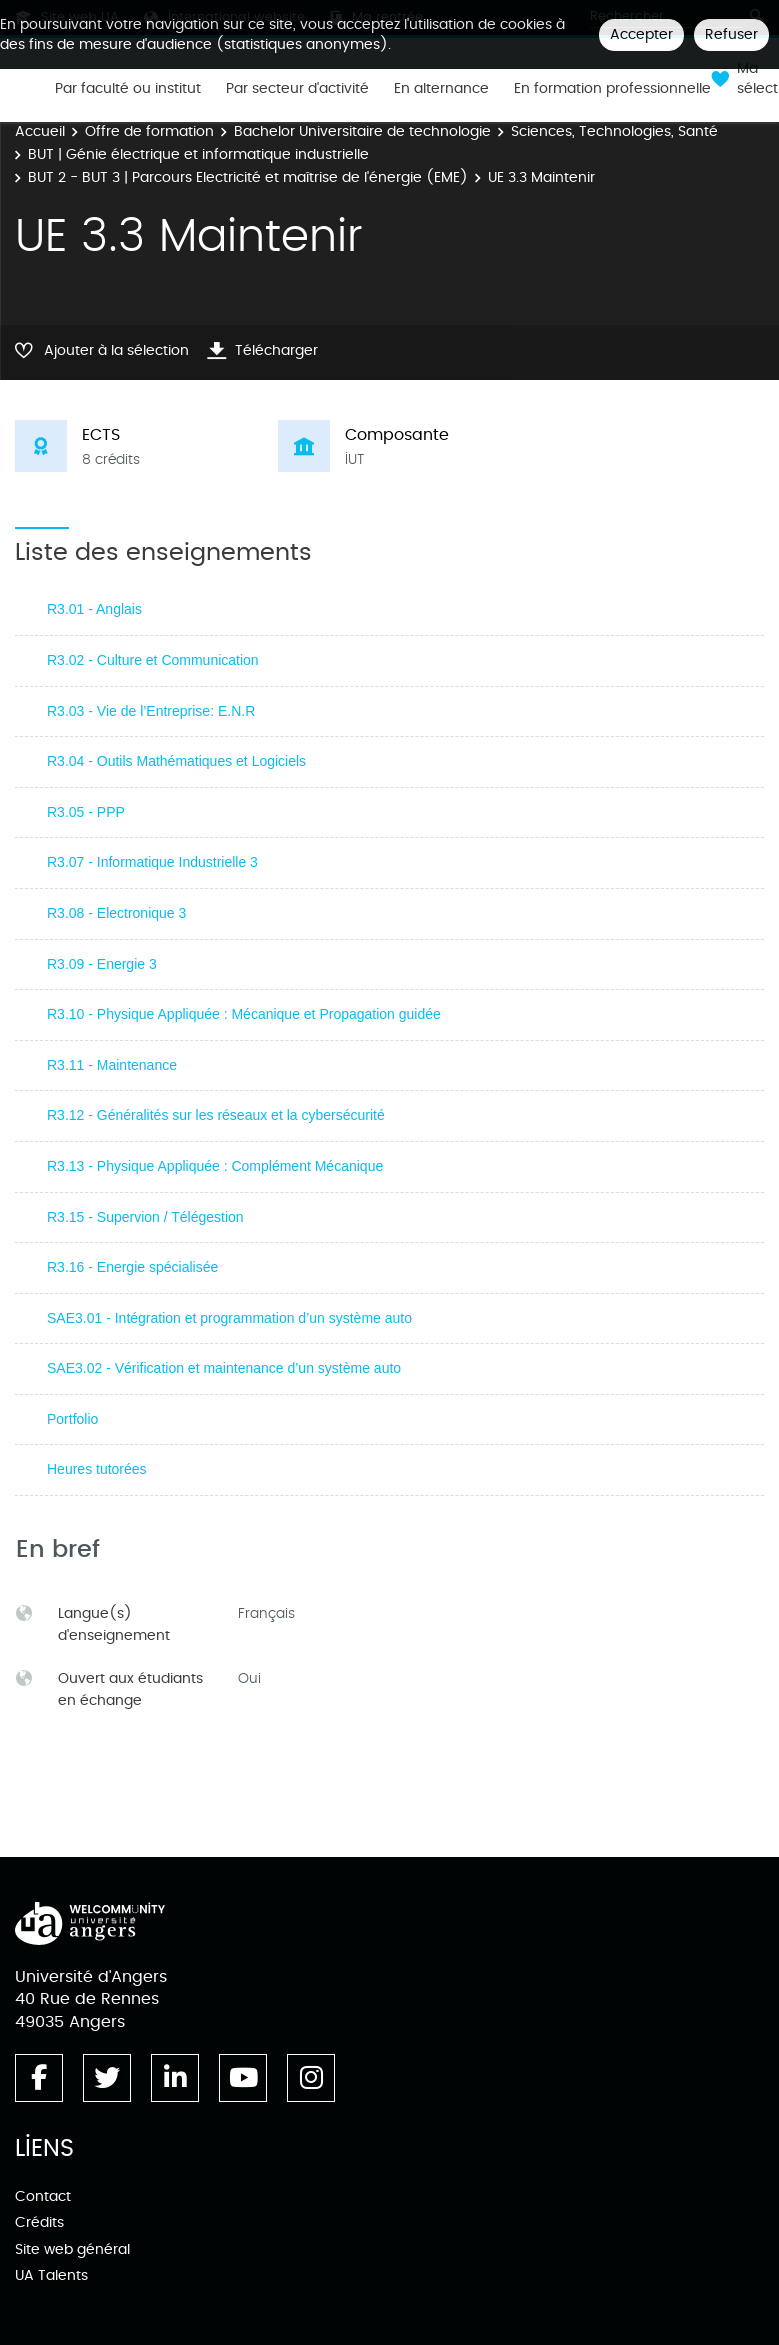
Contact (43, 2196)
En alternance (441, 89)
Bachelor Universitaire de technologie (362, 131)
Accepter (641, 34)
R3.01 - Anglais (94, 609)
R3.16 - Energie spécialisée (132, 1267)
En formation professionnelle (612, 89)
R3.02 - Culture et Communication (153, 660)
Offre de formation (149, 131)
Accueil (40, 131)
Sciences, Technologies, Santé (614, 131)
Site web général (72, 2249)
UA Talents (51, 2275)
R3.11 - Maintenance (112, 1065)
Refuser (731, 34)
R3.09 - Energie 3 (102, 964)
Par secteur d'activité (297, 89)
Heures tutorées (97, 1469)
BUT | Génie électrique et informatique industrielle (198, 154)
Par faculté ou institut (128, 89)
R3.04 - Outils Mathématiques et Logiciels (176, 761)
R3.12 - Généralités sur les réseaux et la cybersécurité (216, 1115)
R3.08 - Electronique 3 (116, 913)
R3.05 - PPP (86, 812)
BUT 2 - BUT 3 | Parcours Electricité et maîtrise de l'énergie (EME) (248, 177)
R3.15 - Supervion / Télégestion (145, 1217)
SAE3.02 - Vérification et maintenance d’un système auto (224, 1368)
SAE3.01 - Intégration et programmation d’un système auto (229, 1318)
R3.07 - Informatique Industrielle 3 (152, 862)
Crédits (39, 2222)
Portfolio (72, 1419)
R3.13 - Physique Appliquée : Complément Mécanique (215, 1166)
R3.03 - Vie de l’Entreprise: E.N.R (151, 711)
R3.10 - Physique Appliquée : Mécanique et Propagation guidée (244, 1014)
